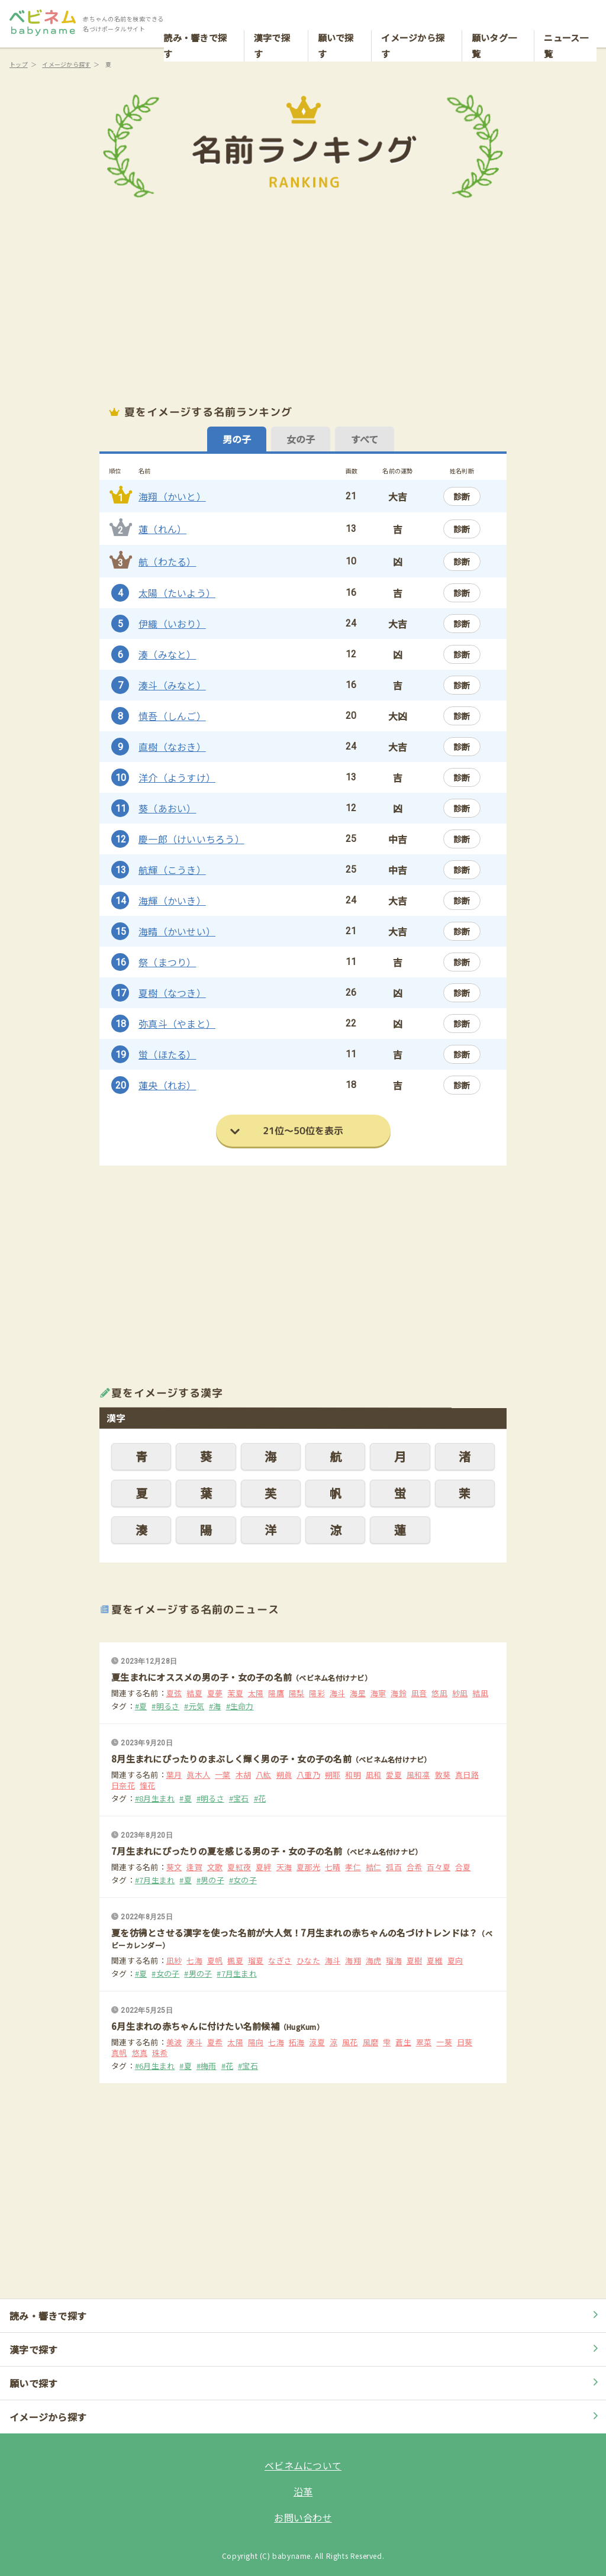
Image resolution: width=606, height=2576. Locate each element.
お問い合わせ (303, 2517)
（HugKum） (301, 2027)
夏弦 (174, 1693)
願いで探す (336, 21)
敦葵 (443, 1775)
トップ (18, 64)
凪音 (419, 1693)
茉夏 (235, 1693)
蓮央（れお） (167, 1085)
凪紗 (174, 1960)
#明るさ (165, 1706)
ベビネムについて (303, 2465)
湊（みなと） (167, 654)
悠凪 (439, 1693)
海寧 (378, 1693)
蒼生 (403, 2042)
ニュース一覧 (566, 21)
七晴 (333, 1867)
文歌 (215, 1867)
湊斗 (194, 2042)
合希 (415, 1867)
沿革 (303, 2491)
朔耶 (333, 1775)
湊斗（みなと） (172, 685)
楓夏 (235, 1960)
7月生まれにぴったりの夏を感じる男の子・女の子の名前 (227, 1851)
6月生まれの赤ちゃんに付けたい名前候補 (195, 2026)
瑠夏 (256, 1960)
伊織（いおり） (172, 623)
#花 (260, 1798)
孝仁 (353, 1867)
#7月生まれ (155, 1880)
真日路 (467, 1775)
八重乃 (308, 1775)
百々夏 (438, 1867)
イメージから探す (412, 21)
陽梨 (297, 1693)
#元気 (194, 1706)
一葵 (444, 2042)
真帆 (119, 2053)
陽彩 (317, 1693)
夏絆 (264, 1867)
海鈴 (399, 1693)
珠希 (160, 2053)
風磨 (371, 2042)
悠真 (140, 2053)
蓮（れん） (162, 529)
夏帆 (215, 1960)
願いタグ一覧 (494, 21)
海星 (358, 1693)
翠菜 (424, 2042)
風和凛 (418, 1775)
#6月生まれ (155, 2066)
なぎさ (280, 1960)
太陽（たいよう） (176, 593)
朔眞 (284, 1775)
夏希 (215, 2042)
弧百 (394, 1867)
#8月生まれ (155, 1798)
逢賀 (194, 1867)
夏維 (435, 1960)
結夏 (194, 1693)
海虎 (374, 1960)
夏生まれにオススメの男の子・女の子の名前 (201, 1677)
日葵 (465, 2042)
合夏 (463, 1867)
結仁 (374, 1867)
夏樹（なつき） (172, 993)
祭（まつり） (167, 962)
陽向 (256, 2042)
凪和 (374, 1775)
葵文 (174, 1867)
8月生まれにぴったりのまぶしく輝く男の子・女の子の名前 (231, 1758)
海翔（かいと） (172, 496)
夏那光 (308, 1867)
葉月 (174, 1775)
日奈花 (123, 1785)
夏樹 (415, 1960)
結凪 (480, 1693)
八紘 (264, 1775)
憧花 (148, 1785)
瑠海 (394, 1960)
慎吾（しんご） (172, 716)
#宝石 (239, 1798)
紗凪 (460, 1693)
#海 (215, 1706)
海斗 (338, 1693)
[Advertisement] (303, 302)
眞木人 (198, 1775)
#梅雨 (206, 2066)
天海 (284, 1867)
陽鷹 (276, 1693)
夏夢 (215, 1693)
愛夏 (394, 1775)
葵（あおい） (167, 808)
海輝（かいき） (172, 900)
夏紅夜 (239, 1867)
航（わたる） (167, 561)
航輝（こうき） (172, 870)
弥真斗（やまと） (176, 1023)
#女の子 (243, 1880)
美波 (174, 2042)
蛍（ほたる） (167, 1054)
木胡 (244, 1775)
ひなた (308, 1960)
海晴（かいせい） (176, 931)
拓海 (297, 2042)
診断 (461, 496)
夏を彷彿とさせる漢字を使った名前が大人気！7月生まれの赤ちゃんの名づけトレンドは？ (294, 1932)
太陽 (256, 1693)
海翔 (353, 1960)
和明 (353, 1775)
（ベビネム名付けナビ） (332, 1678)
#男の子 (210, 1880)
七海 (194, 1960)
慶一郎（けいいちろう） (191, 839)
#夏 (141, 1706)
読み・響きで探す (195, 21)
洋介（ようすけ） (176, 777)
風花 (350, 2042)
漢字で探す (272, 21)
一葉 (223, 1775)
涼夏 (317, 2042)
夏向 (455, 1960)
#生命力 (240, 1706)
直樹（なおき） (172, 747)
